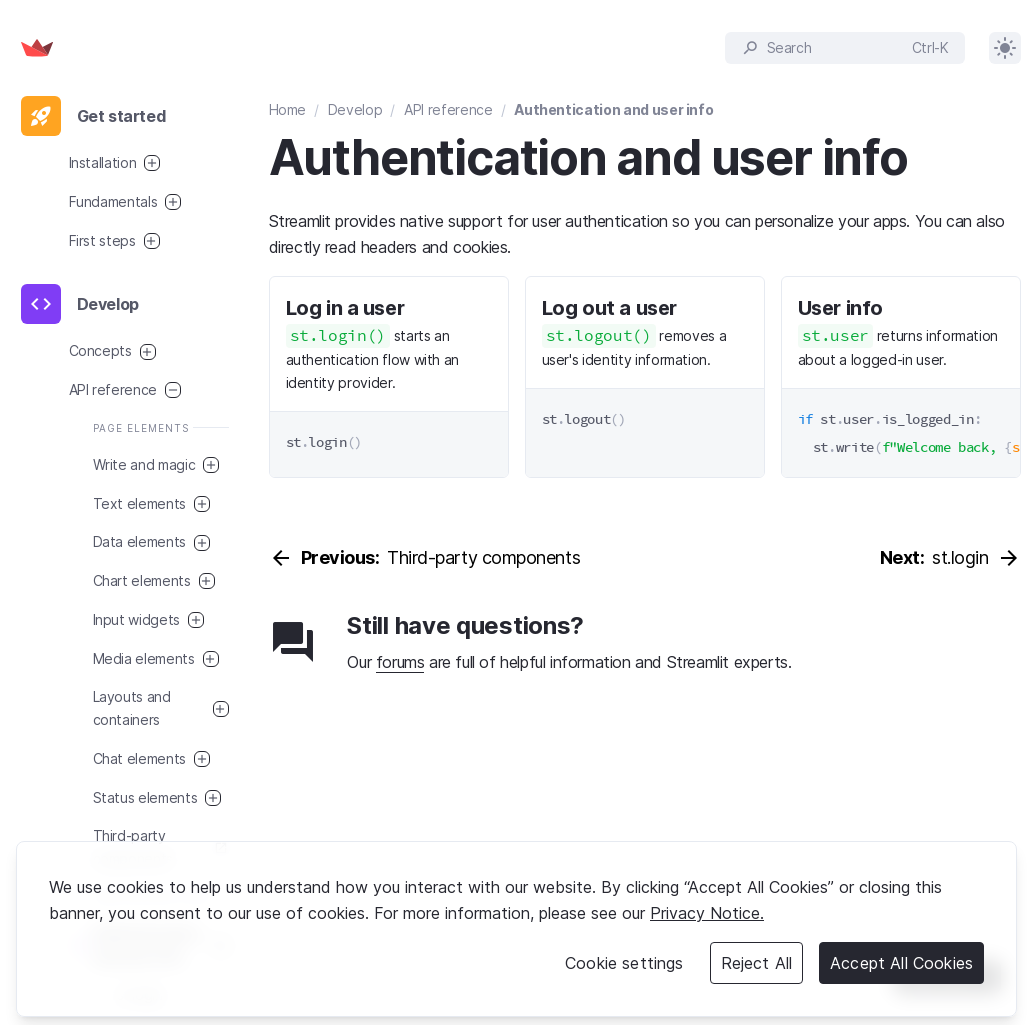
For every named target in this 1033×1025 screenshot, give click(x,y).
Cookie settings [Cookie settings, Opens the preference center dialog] (624, 963)
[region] (516, 929)
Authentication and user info (613, 109)
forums (400, 662)
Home (288, 109)
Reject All (757, 963)
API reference (448, 109)
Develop (355, 109)
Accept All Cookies (901, 963)
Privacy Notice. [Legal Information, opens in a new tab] (707, 913)
